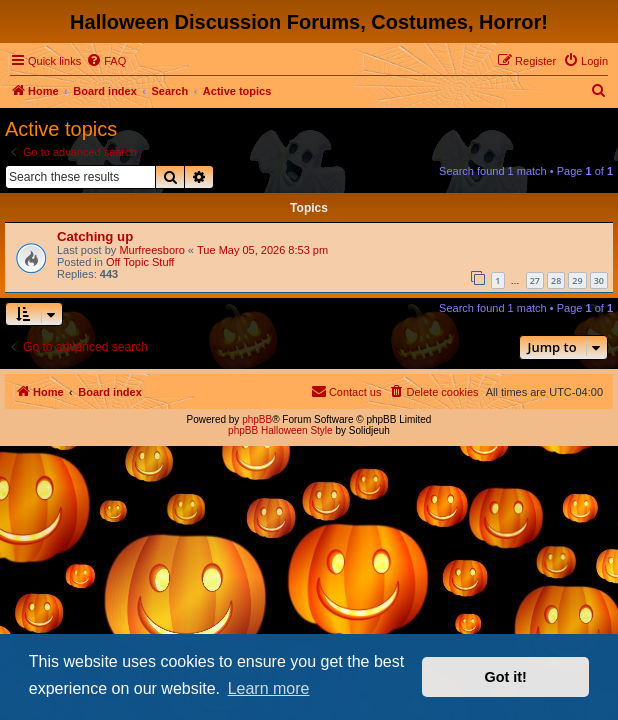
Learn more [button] (269, 688)
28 (556, 280)
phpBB (257, 419)
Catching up (95, 236)
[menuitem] (106, 61)
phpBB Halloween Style (280, 430)
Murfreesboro (151, 250)
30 (599, 280)
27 (535, 280)
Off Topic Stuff (140, 262)
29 (577, 280)
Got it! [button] (506, 677)
